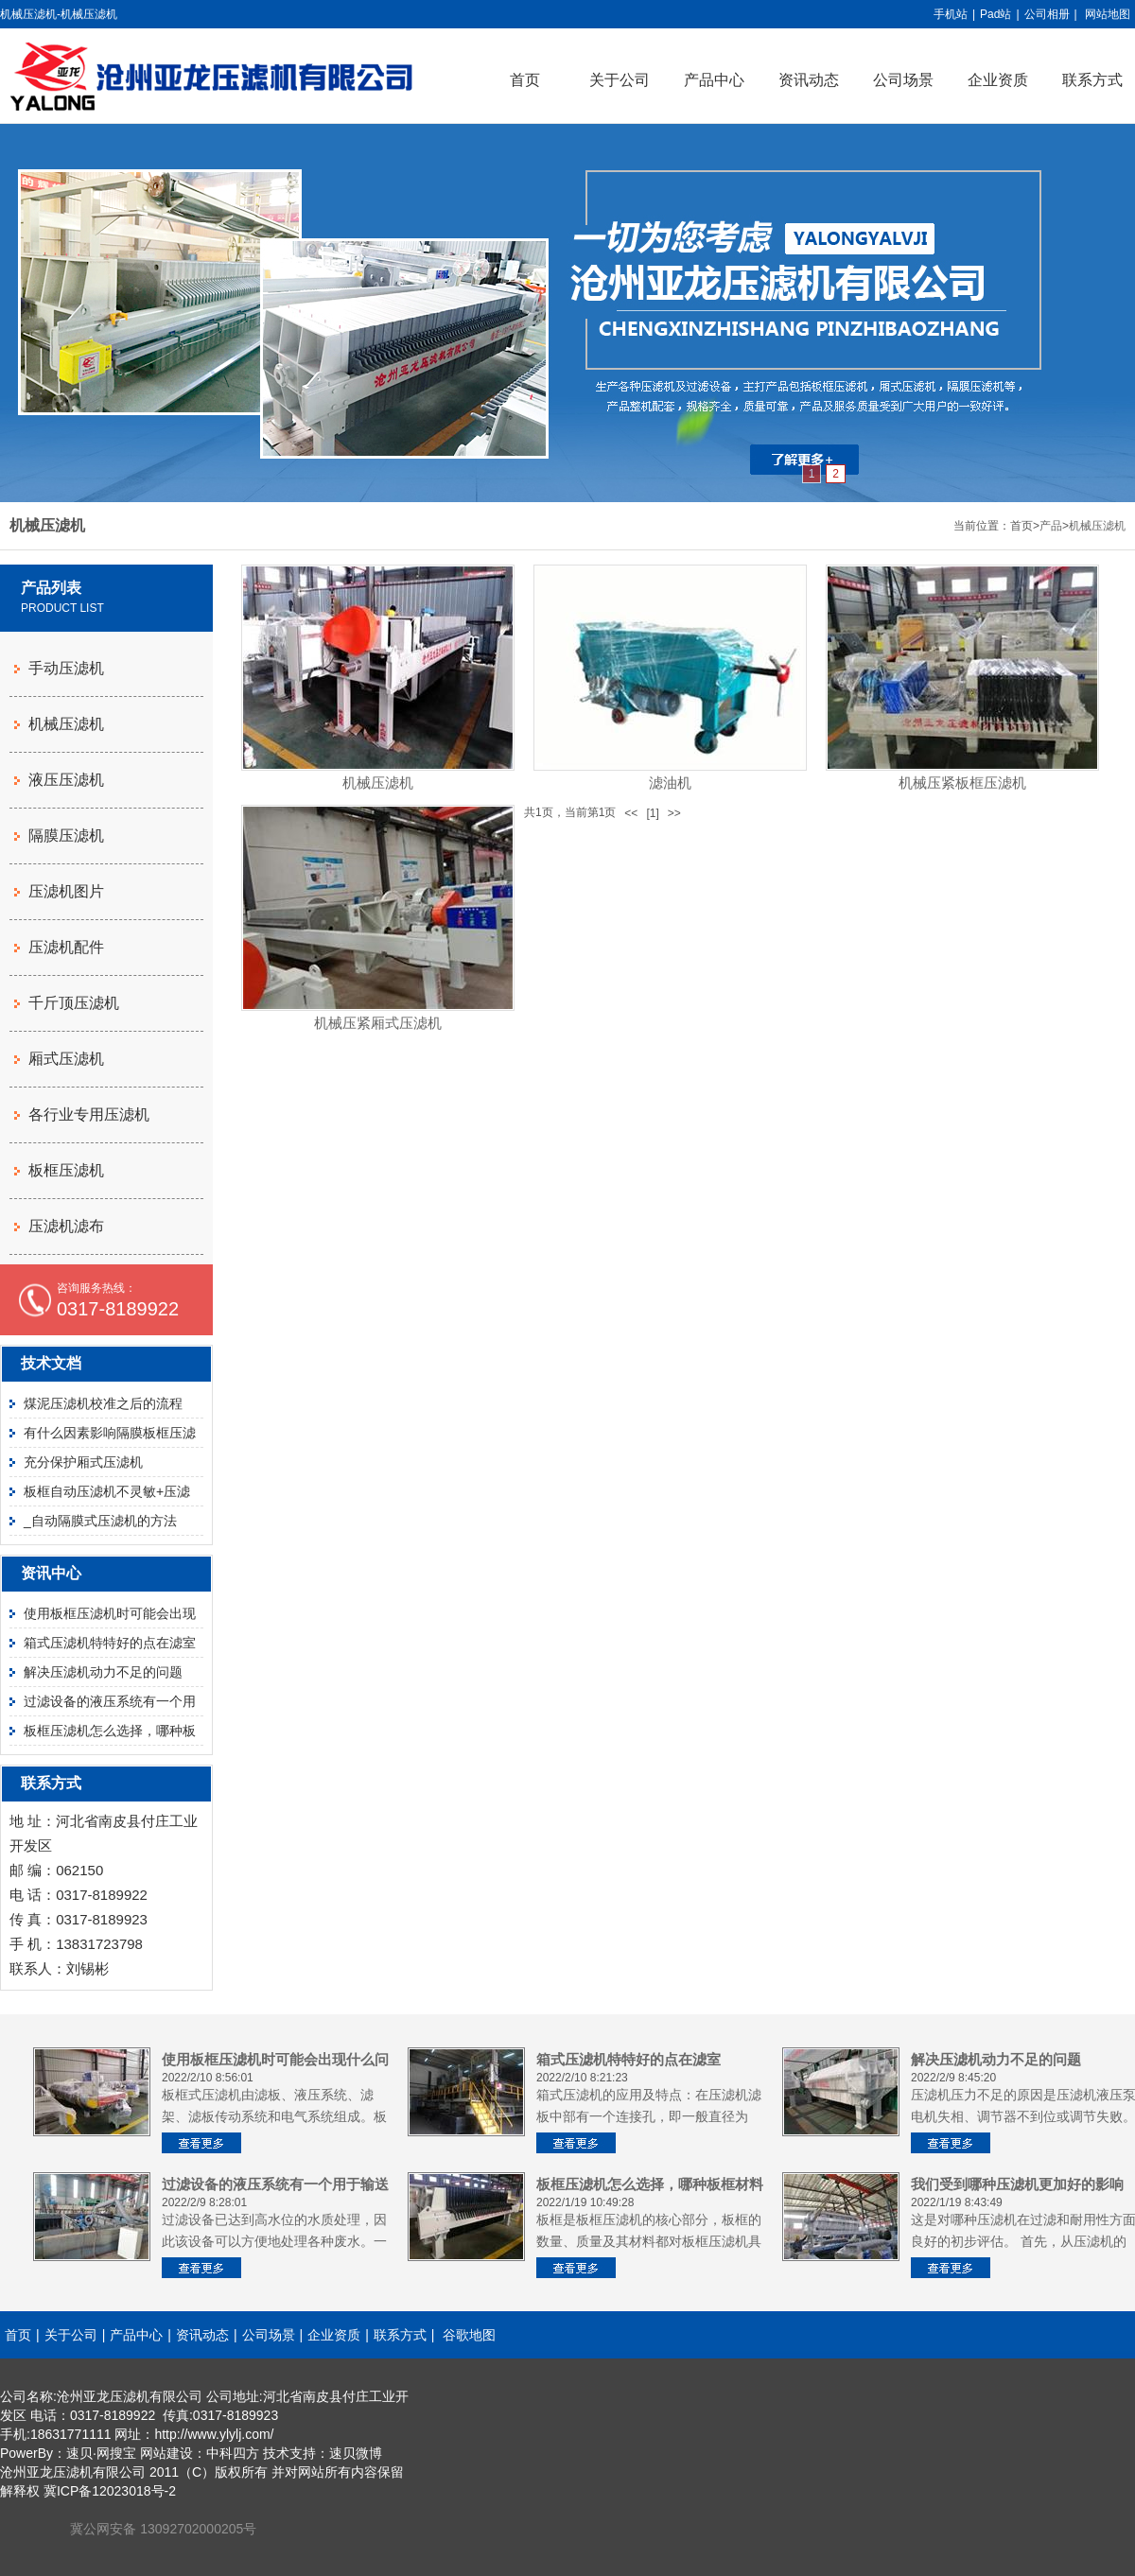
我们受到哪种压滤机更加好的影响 (1017, 2184)
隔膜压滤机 (66, 835)
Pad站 (995, 14)
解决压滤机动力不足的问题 (103, 1672)
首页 (525, 80)
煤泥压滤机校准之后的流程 (103, 1403)
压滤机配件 (66, 947)
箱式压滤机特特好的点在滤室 (110, 1642)
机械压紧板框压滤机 (962, 783)
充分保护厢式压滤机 (83, 1462)
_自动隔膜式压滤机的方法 (100, 1520)
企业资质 (998, 80)
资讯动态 (808, 80)
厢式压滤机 (66, 1059)
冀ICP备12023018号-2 (110, 2490)
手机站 (951, 14)
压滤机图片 (66, 891)
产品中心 (714, 80)
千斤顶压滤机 (73, 1003)
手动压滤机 (66, 668)
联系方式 (400, 2334)
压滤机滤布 (66, 1226)
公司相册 (1047, 14)
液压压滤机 (66, 780)
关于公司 (619, 80)
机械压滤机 (1097, 525)
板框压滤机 (66, 1170)
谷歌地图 (469, 2334)
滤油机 (670, 783)
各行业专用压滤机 (88, 1114)
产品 (1050, 525)
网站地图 (1107, 14)
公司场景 (903, 80)
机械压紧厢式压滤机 (378, 1023)
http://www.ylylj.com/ (213, 2434)
